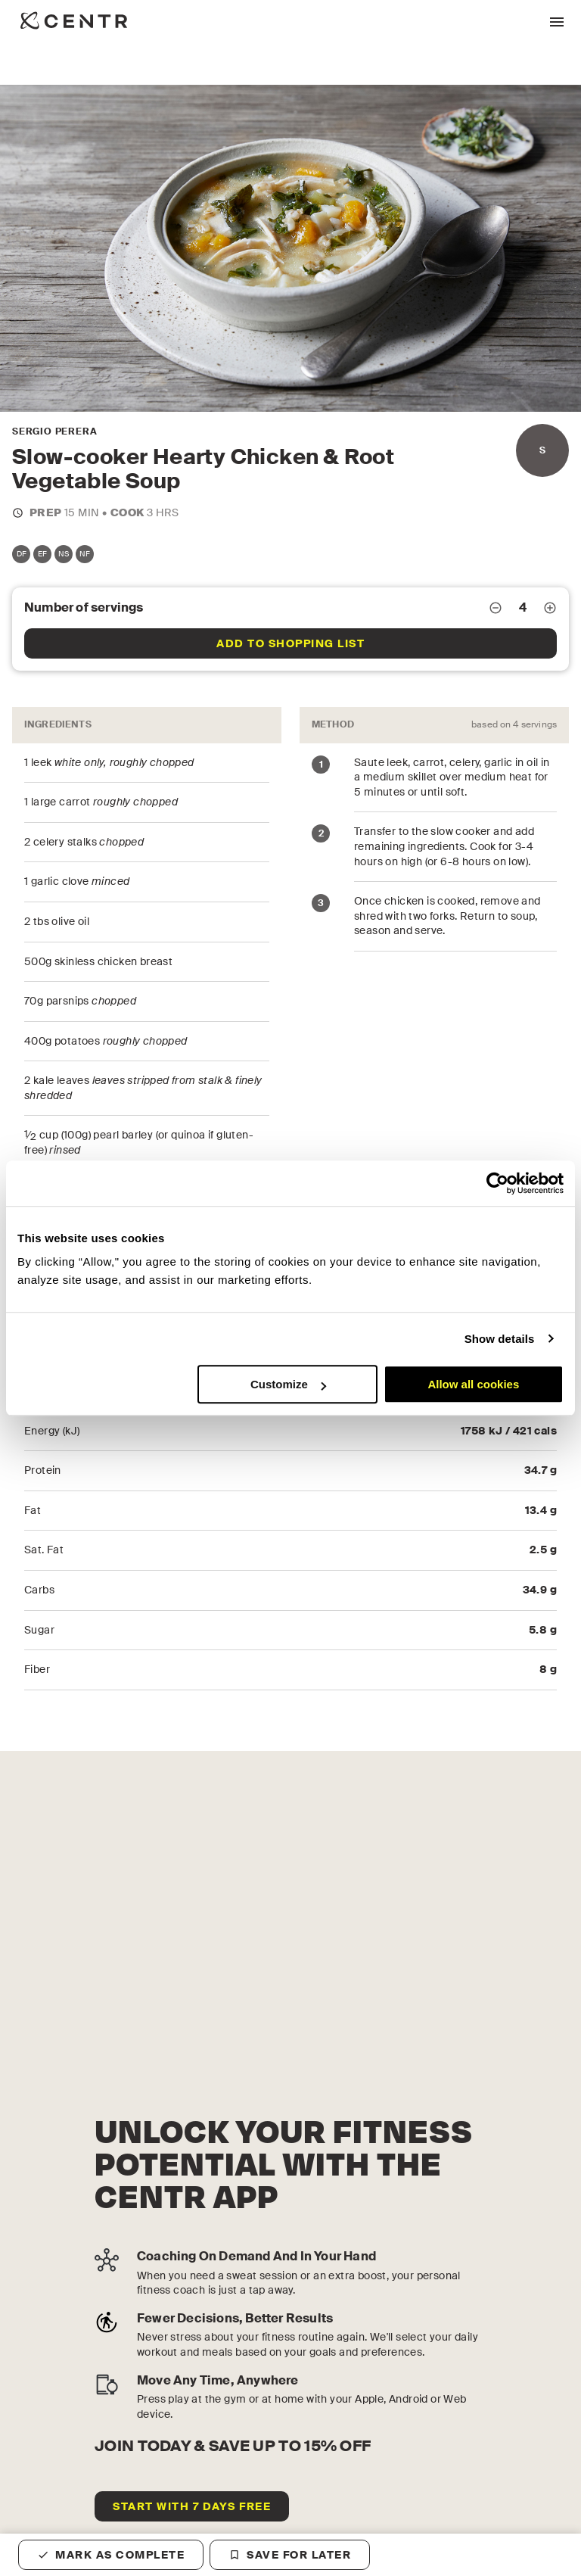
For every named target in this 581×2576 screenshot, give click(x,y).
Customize (288, 1384)
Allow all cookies (473, 1384)
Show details (499, 1338)
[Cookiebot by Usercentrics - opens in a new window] (497, 1183)
